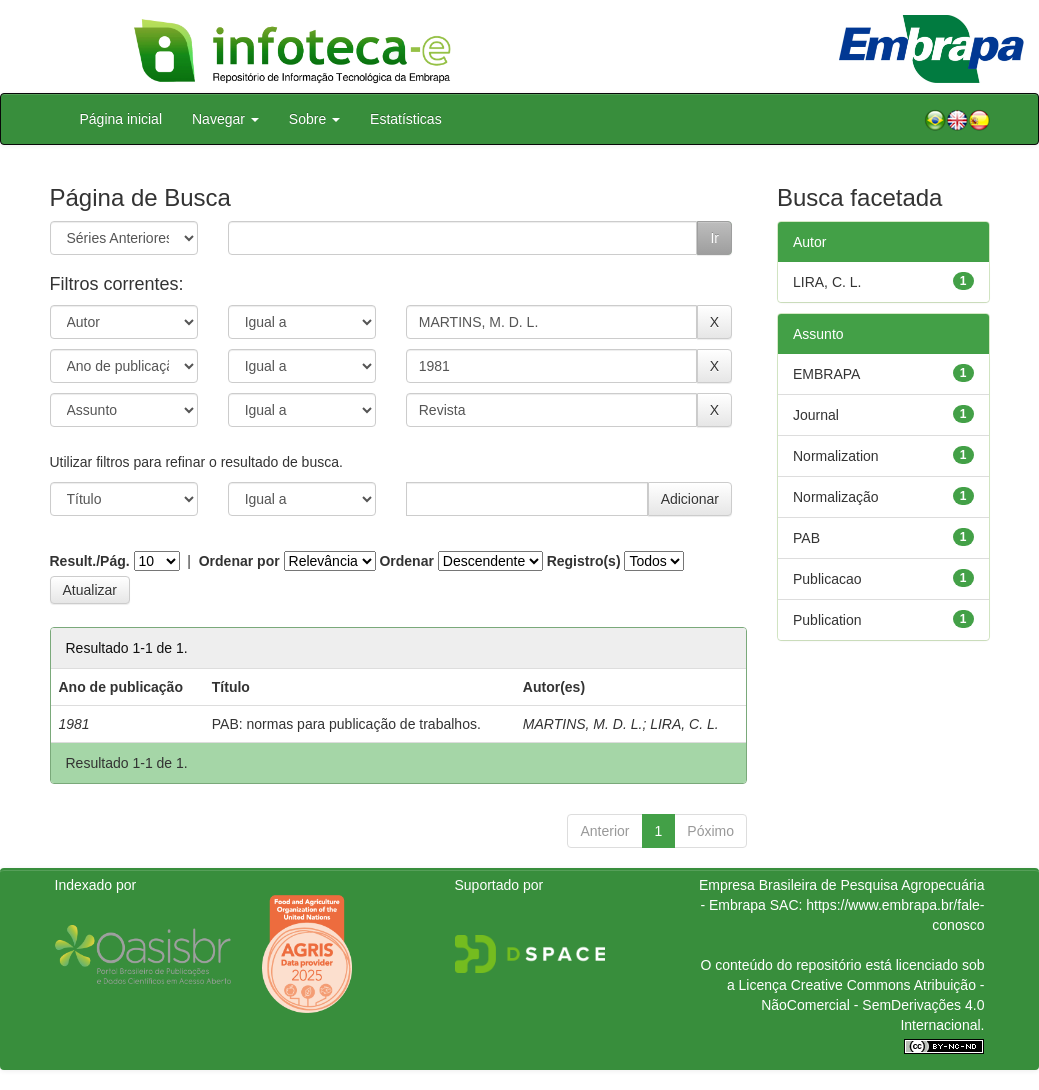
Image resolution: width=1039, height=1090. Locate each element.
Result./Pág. (90, 561)
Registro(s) (584, 561)
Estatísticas (406, 119)
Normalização (836, 497)
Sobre (314, 119)
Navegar (225, 119)
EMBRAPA (826, 374)
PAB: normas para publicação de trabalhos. (346, 724)
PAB (806, 538)
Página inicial (121, 119)
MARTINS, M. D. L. (583, 724)
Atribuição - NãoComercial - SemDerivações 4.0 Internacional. (872, 1005)
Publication (827, 620)
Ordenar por (239, 561)
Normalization (836, 456)
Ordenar (406, 561)
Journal (816, 415)
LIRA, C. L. (684, 724)
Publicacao (827, 579)
